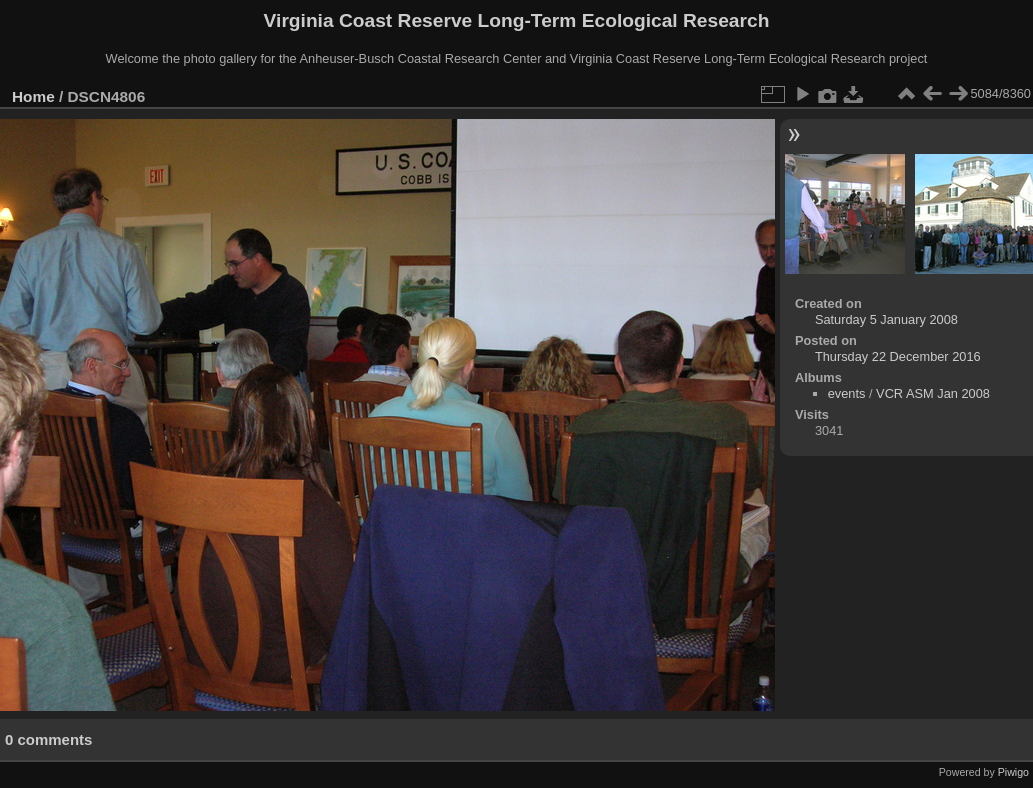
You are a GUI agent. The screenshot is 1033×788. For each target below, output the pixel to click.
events (847, 393)
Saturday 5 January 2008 (886, 319)
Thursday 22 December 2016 (898, 356)
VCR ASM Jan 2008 (933, 393)
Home (33, 96)
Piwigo (1013, 772)
